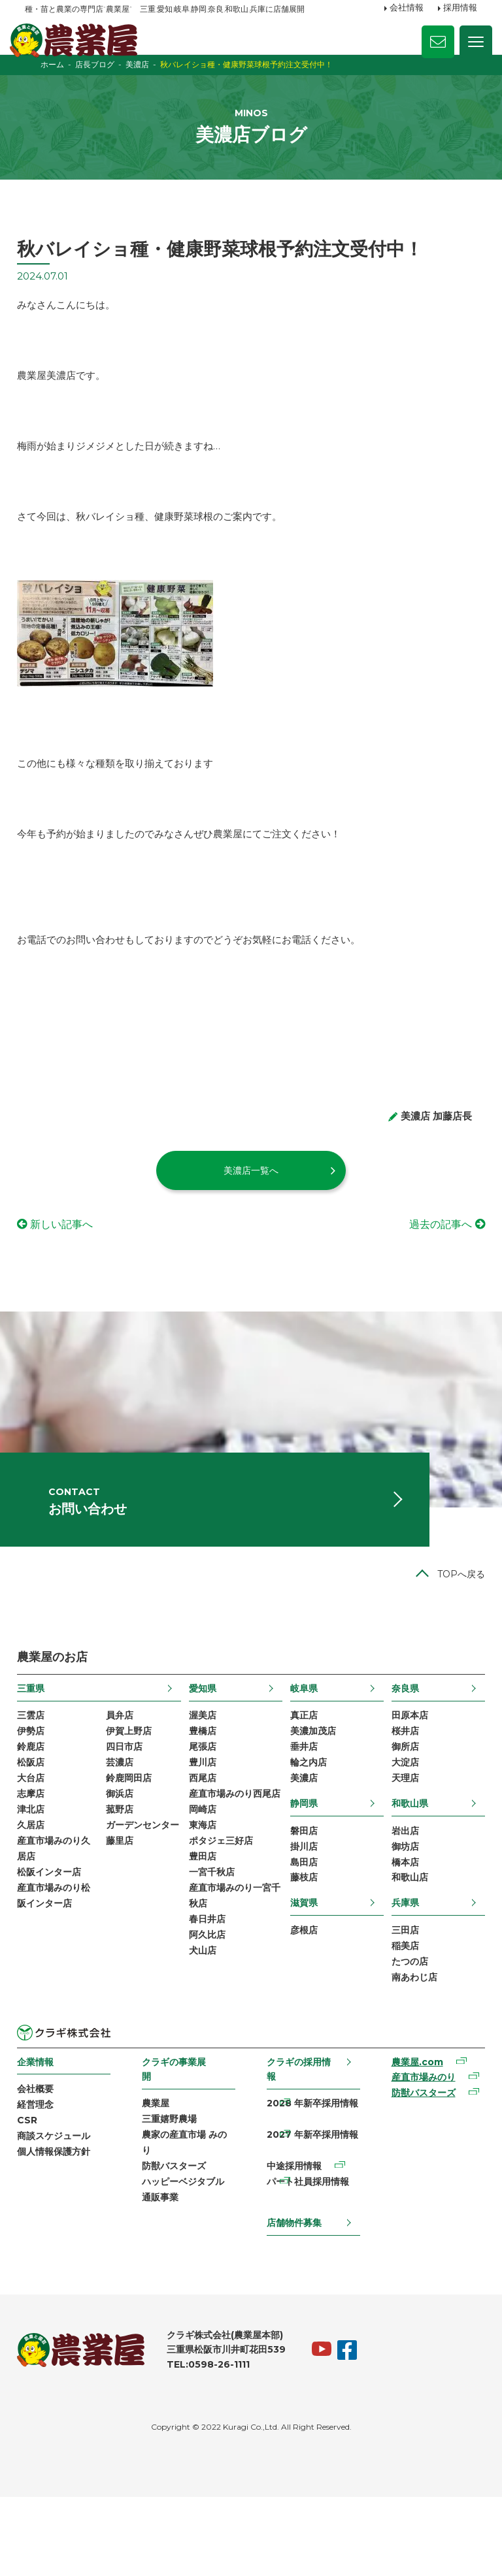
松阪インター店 (57, 1940)
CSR (35, 2194)
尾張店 (204, 1806)
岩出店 (400, 1893)
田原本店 (404, 1773)
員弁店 (124, 1773)
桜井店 (400, 1789)
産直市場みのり (418, 2150)
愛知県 (204, 1744)
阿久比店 (209, 2024)
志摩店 (38, 1857)
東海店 (204, 1907)
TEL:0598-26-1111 (216, 2443)
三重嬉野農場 (173, 2192)
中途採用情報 (293, 2241)
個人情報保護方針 (61, 2227)
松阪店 (38, 1823)
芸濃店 (124, 1823)
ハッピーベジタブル (187, 2258)
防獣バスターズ (178, 2241)
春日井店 (209, 2007)
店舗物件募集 (293, 2300)
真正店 (302, 1773)
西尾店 (204, 1840)
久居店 (38, 1890)
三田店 (400, 1997)
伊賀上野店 (133, 1789)
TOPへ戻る (453, 1631)
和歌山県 (404, 1865)
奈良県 (400, 1744)
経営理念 (43, 2177)
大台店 (38, 1840)
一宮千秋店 (214, 1957)
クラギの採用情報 (298, 2139)
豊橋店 (204, 1789)
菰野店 (124, 1873)
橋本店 (400, 1927)
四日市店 (128, 1806)
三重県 (38, 1744)
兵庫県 (400, 1969)
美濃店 (302, 1840)
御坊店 (400, 1910)
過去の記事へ (432, 1264)
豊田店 (204, 1940)
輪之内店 (307, 1823)
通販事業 (164, 2275)
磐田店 (302, 1893)
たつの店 (404, 2031)
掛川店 (302, 1910)
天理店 (400, 1840)
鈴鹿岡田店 (133, 1840)
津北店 (38, 1873)
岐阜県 (302, 1744)
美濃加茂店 (312, 1789)
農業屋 (159, 2175)
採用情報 (460, 8)
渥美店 (204, 1773)
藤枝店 (302, 1944)
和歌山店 (404, 1944)
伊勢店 (38, 1789)
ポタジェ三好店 (223, 1923)
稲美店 (400, 2014)
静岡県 (302, 1865)
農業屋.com (412, 2133)
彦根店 (302, 1997)
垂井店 (302, 1806)
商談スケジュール (61, 2210)
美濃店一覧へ (251, 1210)
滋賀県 (302, 1969)
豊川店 (204, 1823)
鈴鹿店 (38, 1806)
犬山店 (204, 2040)
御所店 (400, 1806)
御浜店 (124, 1857)
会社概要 (43, 2160)
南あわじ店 (409, 2047)
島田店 (302, 1927)
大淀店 (400, 1823)
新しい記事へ (69, 1264)
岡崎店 (204, 1890)
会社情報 (407, 8)
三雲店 (38, 1773)
